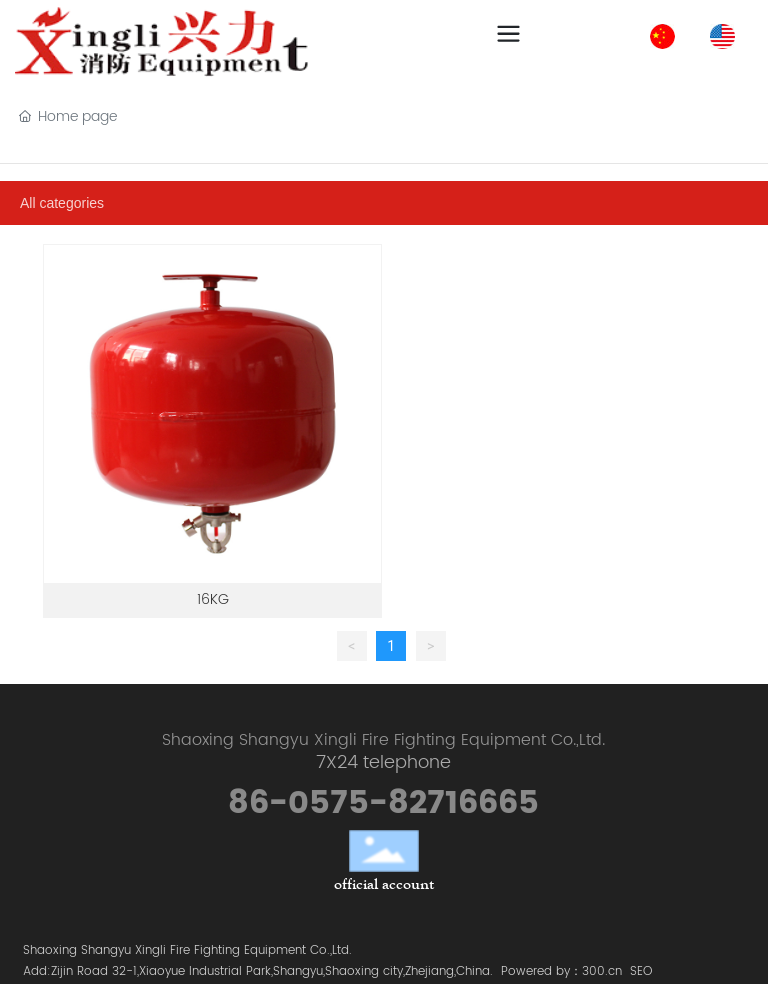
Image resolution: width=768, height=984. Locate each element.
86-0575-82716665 (383, 803)
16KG (213, 599)
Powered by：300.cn (561, 971)
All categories (62, 203)
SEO (641, 971)
